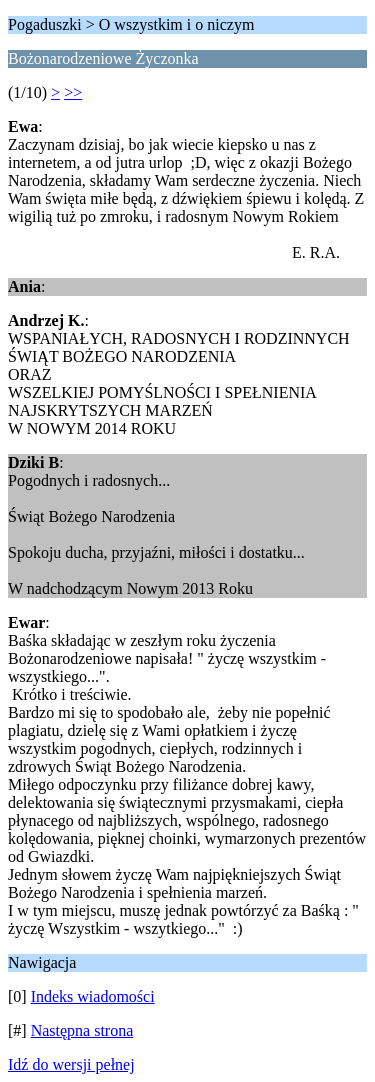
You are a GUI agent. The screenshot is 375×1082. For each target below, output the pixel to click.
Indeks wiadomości (93, 996)
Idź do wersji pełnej (71, 1064)
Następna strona (82, 1030)
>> (73, 92)
